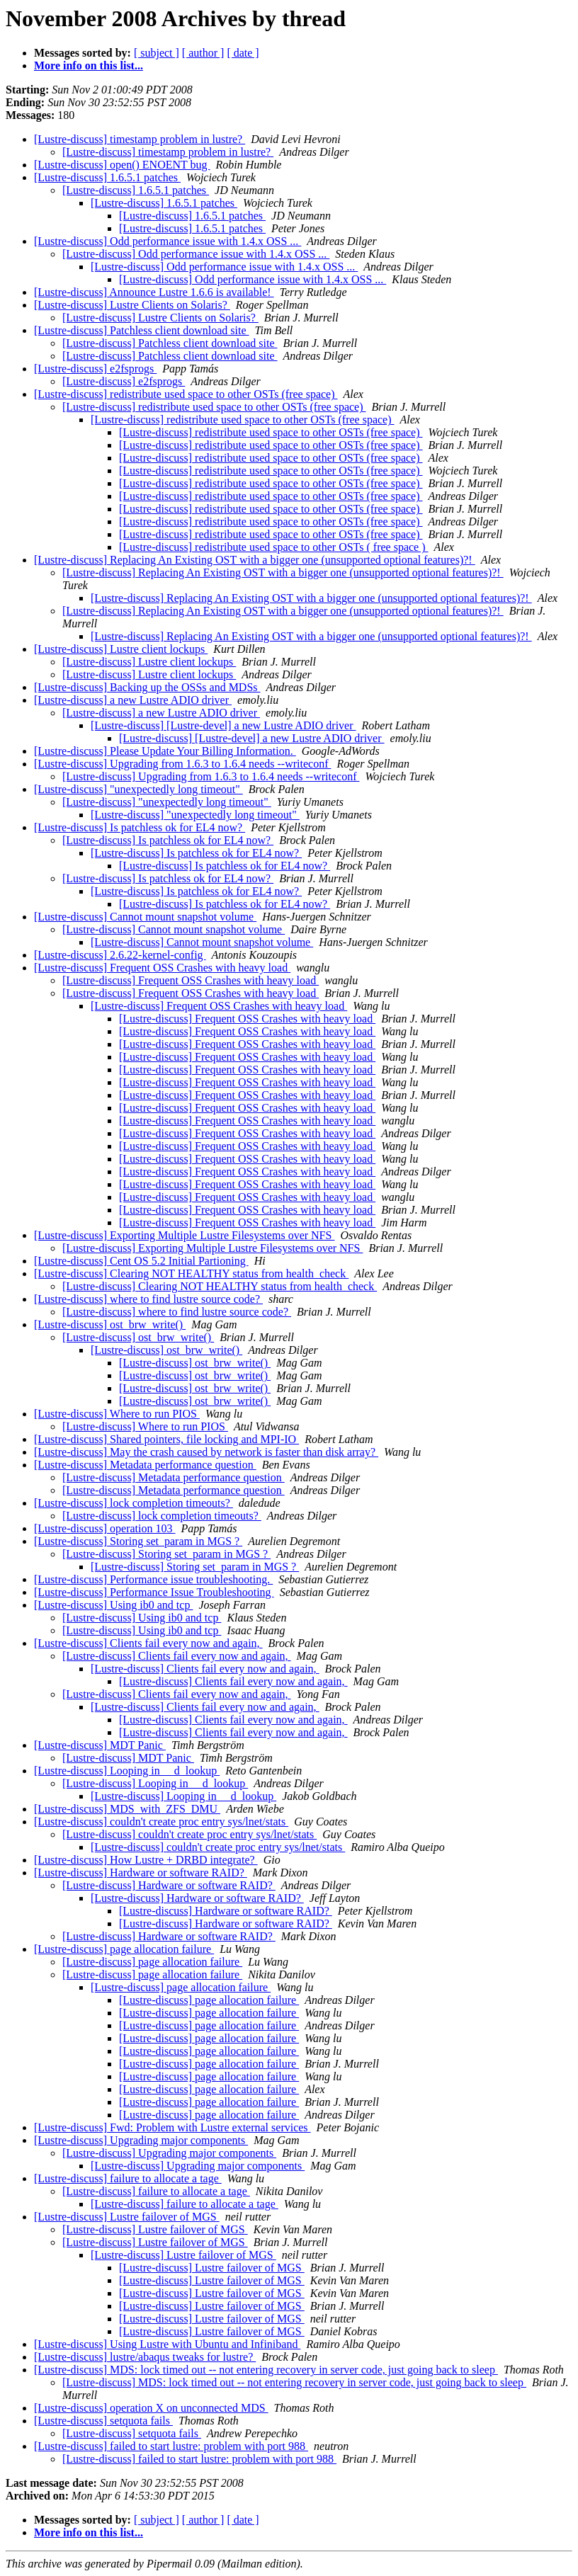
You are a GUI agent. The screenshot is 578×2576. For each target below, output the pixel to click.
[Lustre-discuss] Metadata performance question (145, 1465)
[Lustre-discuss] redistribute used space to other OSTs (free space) (186, 394)
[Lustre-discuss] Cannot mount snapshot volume (145, 917)
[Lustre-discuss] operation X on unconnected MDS (151, 2408)
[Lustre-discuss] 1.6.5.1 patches (107, 177)
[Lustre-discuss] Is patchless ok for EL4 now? (139, 827)
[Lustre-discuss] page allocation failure (124, 1949)
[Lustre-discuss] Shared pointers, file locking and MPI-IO (166, 1439)
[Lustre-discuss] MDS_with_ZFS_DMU (127, 1809)
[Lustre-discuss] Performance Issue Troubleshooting (154, 1592)
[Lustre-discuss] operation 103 (105, 1528)
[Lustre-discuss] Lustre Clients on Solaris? (132, 305)
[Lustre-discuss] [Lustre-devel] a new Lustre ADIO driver (223, 725)
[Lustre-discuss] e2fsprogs (95, 369)
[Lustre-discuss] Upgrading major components (141, 2140)
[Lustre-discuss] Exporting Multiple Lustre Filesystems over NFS (184, 1235)
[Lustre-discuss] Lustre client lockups (121, 649)
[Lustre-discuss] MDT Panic (100, 1745)
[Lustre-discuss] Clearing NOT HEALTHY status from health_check (191, 1273)
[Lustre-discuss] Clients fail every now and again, (148, 1643)
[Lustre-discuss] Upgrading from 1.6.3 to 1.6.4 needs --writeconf (182, 764)
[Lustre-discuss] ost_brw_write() (110, 1324)
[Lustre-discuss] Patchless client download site (141, 330)
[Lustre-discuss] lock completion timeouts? (133, 1503)
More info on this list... (88, 65)
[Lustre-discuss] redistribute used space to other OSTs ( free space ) (274, 547)
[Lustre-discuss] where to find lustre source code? (148, 1299)
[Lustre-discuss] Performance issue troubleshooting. (153, 1579)
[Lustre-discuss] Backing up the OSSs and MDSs (147, 687)
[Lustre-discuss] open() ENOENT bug (122, 165)
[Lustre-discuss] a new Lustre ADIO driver (133, 700)
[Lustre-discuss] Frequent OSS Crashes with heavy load (162, 968)
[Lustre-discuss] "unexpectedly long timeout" (138, 789)
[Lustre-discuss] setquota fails (103, 2421)
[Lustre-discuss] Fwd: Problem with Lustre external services (172, 2127)
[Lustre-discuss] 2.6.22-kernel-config (120, 955)
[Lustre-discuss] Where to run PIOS (117, 1414)
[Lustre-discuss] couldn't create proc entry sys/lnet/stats (161, 1822)
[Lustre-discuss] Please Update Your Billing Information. (165, 751)
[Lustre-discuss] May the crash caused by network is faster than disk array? (206, 1452)
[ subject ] (156, 53)
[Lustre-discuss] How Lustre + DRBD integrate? (146, 1860)
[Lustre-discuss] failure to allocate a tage (128, 2178)
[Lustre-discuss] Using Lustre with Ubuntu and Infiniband (167, 2344)
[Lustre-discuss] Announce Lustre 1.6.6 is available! (154, 292)
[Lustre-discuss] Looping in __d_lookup (127, 1771)
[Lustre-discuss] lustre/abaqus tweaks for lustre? (145, 2357)
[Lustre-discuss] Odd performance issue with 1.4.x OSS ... (167, 241)
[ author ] (203, 53)
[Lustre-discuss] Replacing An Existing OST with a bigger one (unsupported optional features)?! (254, 560)
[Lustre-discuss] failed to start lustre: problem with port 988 (171, 2446)
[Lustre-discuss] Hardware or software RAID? (140, 1873)
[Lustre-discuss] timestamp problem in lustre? (139, 139)
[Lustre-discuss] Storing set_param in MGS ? (138, 1541)
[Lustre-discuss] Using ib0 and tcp (113, 1605)
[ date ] (243, 53)
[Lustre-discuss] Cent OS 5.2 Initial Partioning (141, 1261)
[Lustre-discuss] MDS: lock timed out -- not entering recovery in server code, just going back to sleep (266, 2370)
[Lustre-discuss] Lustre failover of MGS (127, 2217)
